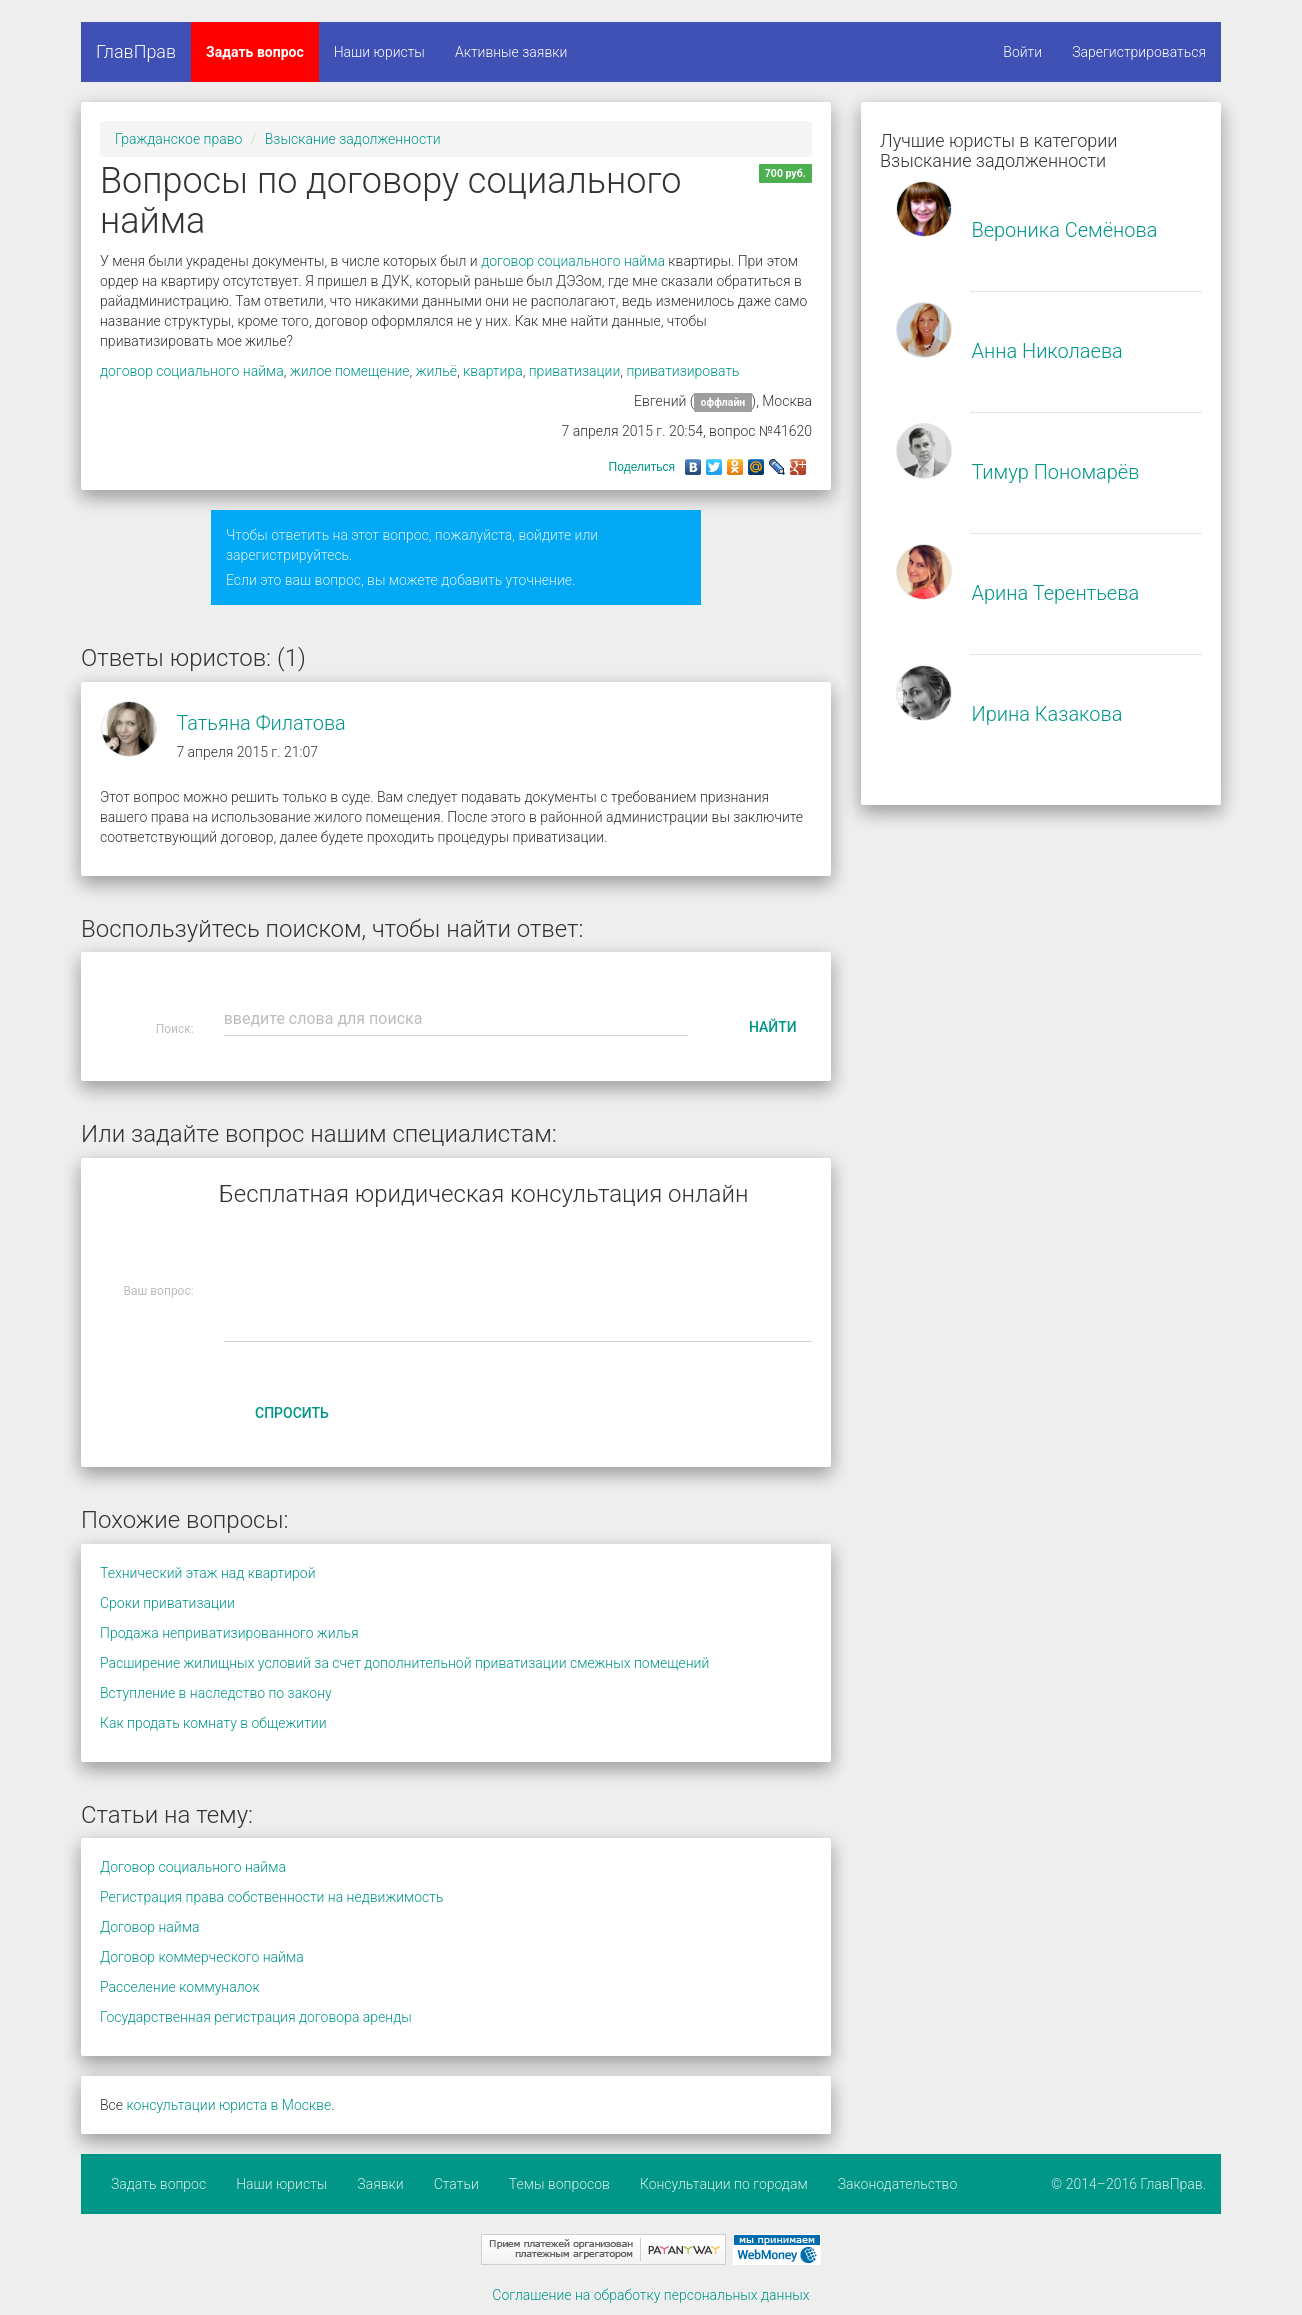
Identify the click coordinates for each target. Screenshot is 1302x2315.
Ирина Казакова (1046, 714)
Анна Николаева (1046, 351)
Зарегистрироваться (1139, 52)
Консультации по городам (724, 2184)
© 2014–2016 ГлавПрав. (1128, 2184)
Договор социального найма (193, 1867)
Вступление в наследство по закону (216, 1693)
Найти (773, 1027)
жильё (436, 371)
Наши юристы (379, 52)
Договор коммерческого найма (202, 1957)
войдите (544, 535)
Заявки (380, 2184)
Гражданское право (178, 139)
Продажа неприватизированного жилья (229, 1633)
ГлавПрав (136, 51)
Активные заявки (511, 52)
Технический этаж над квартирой (208, 1573)
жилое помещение (350, 371)
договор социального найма (573, 261)
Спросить (292, 1413)
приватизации (575, 371)
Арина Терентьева (1055, 593)
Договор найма (149, 1927)
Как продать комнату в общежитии (213, 1723)
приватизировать (682, 371)
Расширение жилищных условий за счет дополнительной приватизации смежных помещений (404, 1663)
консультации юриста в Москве (228, 2105)
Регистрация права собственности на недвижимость (271, 1897)
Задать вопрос (255, 52)
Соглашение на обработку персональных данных (650, 2295)
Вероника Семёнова (1064, 230)
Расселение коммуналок (180, 1987)
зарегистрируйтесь (287, 555)
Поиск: (175, 1029)
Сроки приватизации (167, 1603)
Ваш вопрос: (159, 1291)
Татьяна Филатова (260, 723)
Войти (1022, 52)
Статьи (456, 2184)
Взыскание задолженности (353, 139)
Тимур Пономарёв (1055, 472)
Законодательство (898, 2184)
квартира (493, 371)
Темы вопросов (559, 2184)
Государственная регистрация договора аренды (256, 2017)
